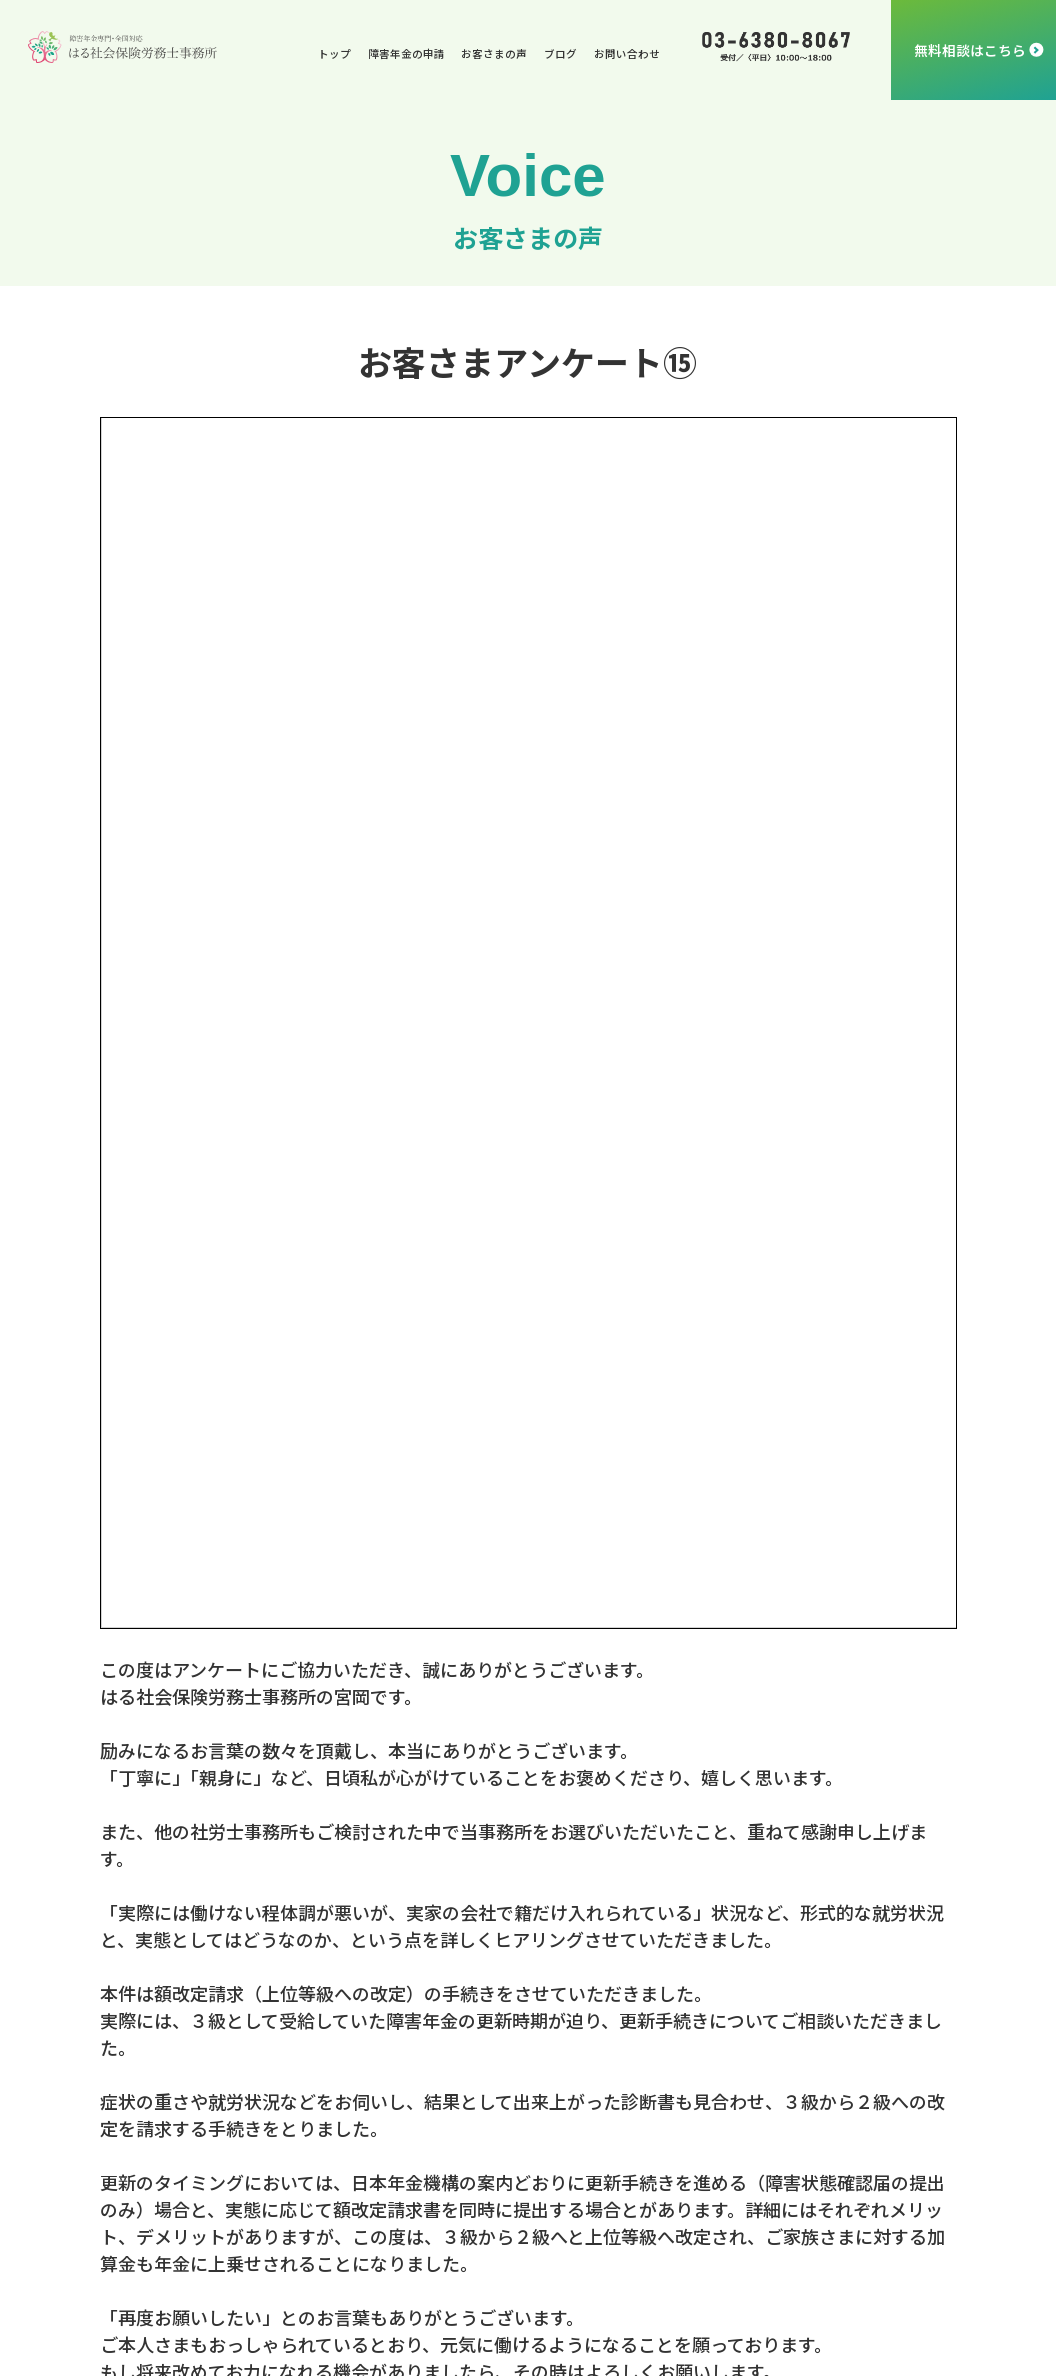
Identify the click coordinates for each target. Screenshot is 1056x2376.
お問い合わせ (627, 53)
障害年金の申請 (406, 53)
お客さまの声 (494, 53)
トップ (334, 53)
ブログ (560, 53)
